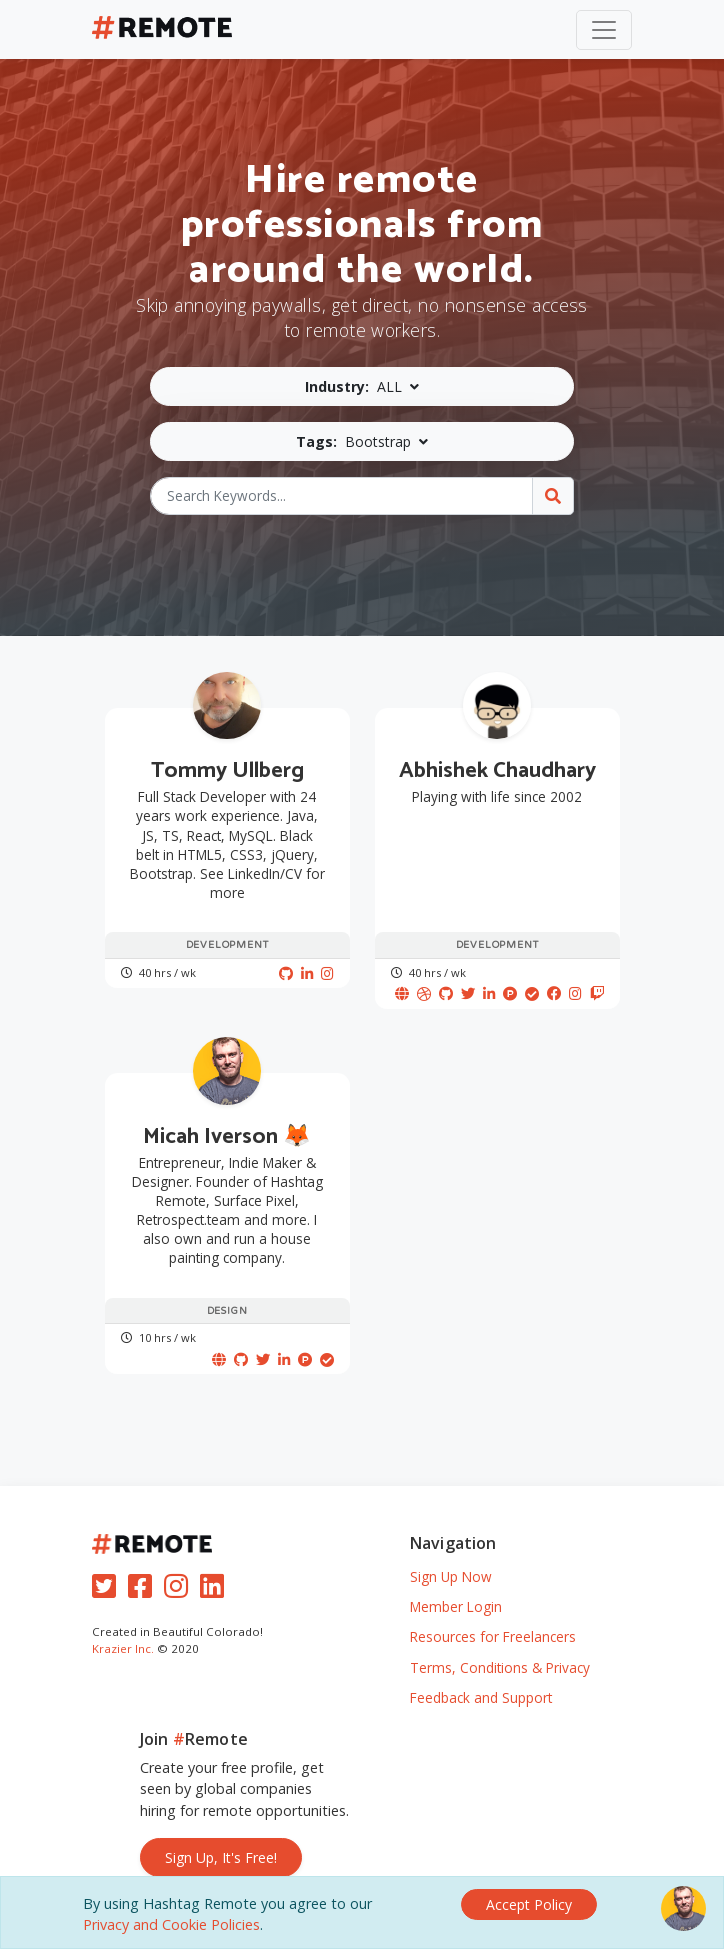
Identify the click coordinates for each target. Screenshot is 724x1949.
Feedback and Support (481, 1697)
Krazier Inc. (123, 1648)
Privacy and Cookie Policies (171, 1924)
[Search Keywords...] (342, 496)
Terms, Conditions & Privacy (500, 1667)
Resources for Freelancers (493, 1636)
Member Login (456, 1606)
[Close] (529, 1904)
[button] (362, 386)
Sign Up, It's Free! (221, 1857)
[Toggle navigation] (604, 30)
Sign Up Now (451, 1576)
